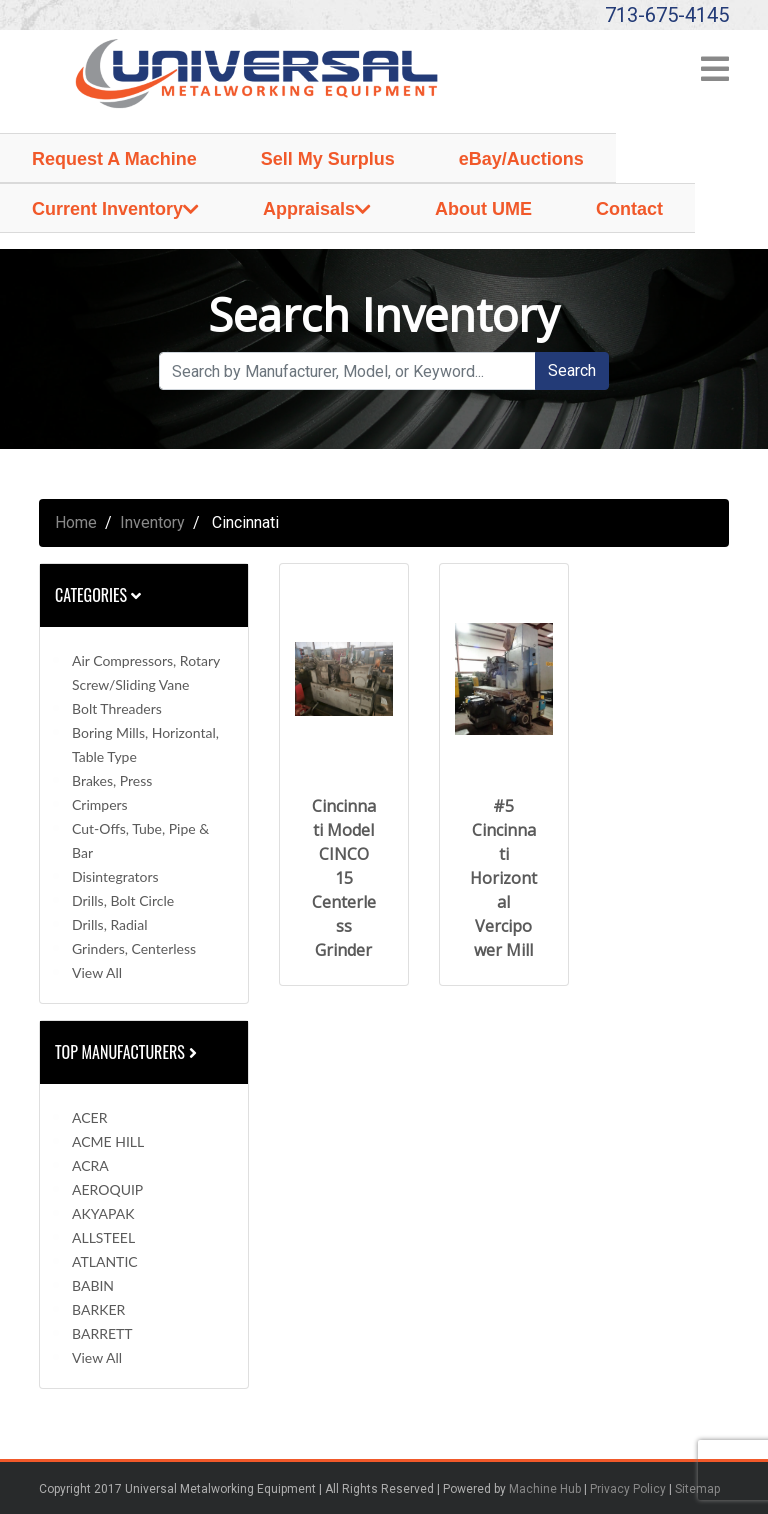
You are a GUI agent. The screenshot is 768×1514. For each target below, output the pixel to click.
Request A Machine (114, 159)
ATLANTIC (105, 1261)
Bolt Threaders (117, 708)
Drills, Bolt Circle (123, 900)
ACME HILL (108, 1141)
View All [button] (97, 972)
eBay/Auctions (521, 159)
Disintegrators (115, 876)
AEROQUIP (107, 1189)
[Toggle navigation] (715, 75)
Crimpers (100, 804)
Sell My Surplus (328, 159)
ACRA (90, 1165)
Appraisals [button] (309, 209)
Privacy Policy (628, 1489)
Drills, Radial (109, 924)
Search (572, 370)
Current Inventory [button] (107, 209)
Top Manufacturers (128, 1052)
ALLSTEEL (103, 1237)
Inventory (152, 522)
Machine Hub (545, 1489)
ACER (89, 1117)
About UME (483, 209)
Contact (629, 209)
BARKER (98, 1309)
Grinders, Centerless (134, 948)
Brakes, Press (112, 780)
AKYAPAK (103, 1213)
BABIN (93, 1285)
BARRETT (102, 1333)
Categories (98, 595)
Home (76, 522)
